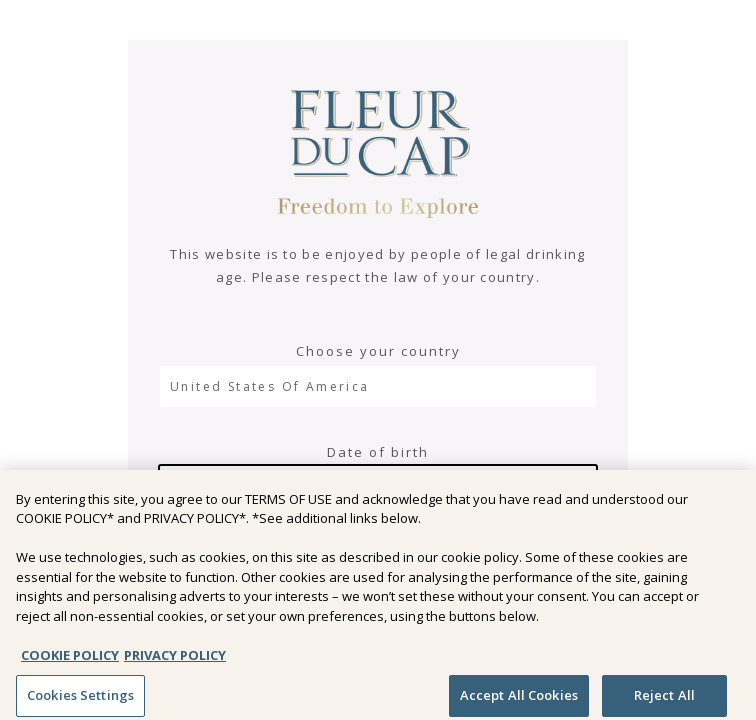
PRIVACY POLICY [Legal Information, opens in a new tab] (175, 661)
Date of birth (378, 452)
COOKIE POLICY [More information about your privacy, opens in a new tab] (70, 661)
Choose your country (378, 351)
